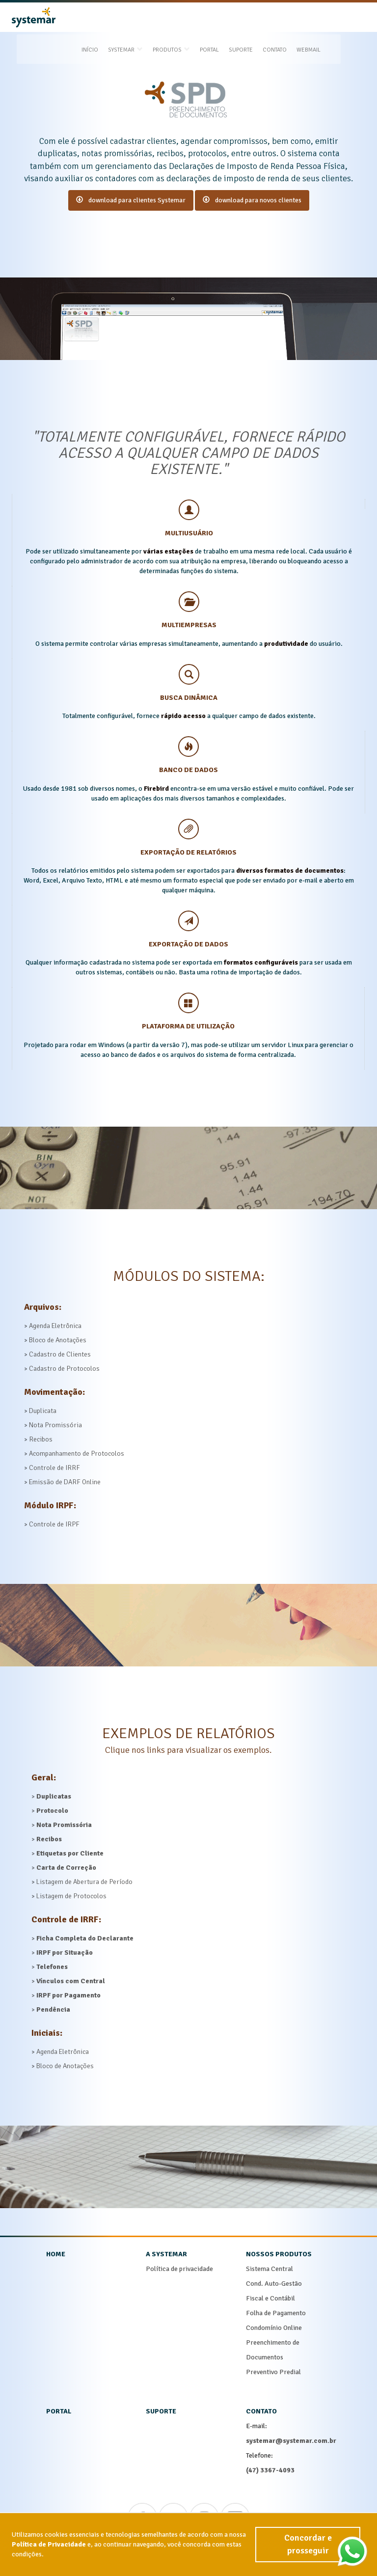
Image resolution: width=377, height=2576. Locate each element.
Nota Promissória (64, 1825)
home (55, 2254)
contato (261, 2411)
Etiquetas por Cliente (70, 1853)
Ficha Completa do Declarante (85, 1938)
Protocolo (52, 1810)
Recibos (49, 1839)
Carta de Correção (66, 1867)
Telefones (52, 1967)
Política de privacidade (179, 2269)
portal (58, 2411)
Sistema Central (269, 2269)
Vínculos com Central (70, 1981)
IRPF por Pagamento (68, 1995)
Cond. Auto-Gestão (274, 2283)
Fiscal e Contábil (270, 2298)
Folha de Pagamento (276, 2313)
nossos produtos (279, 2254)
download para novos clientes (252, 200)
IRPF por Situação (64, 1952)
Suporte (258, 18)
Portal (226, 18)
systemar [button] (142, 18)
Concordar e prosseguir (306, 2556)
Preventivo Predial (273, 2372)
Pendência (53, 2009)
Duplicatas (53, 1796)
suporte (161, 2411)
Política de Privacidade (49, 2556)
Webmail (326, 18)
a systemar (166, 2254)
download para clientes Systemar (131, 200)
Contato (292, 18)
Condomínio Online (274, 2328)
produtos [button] (188, 18)
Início (107, 18)
